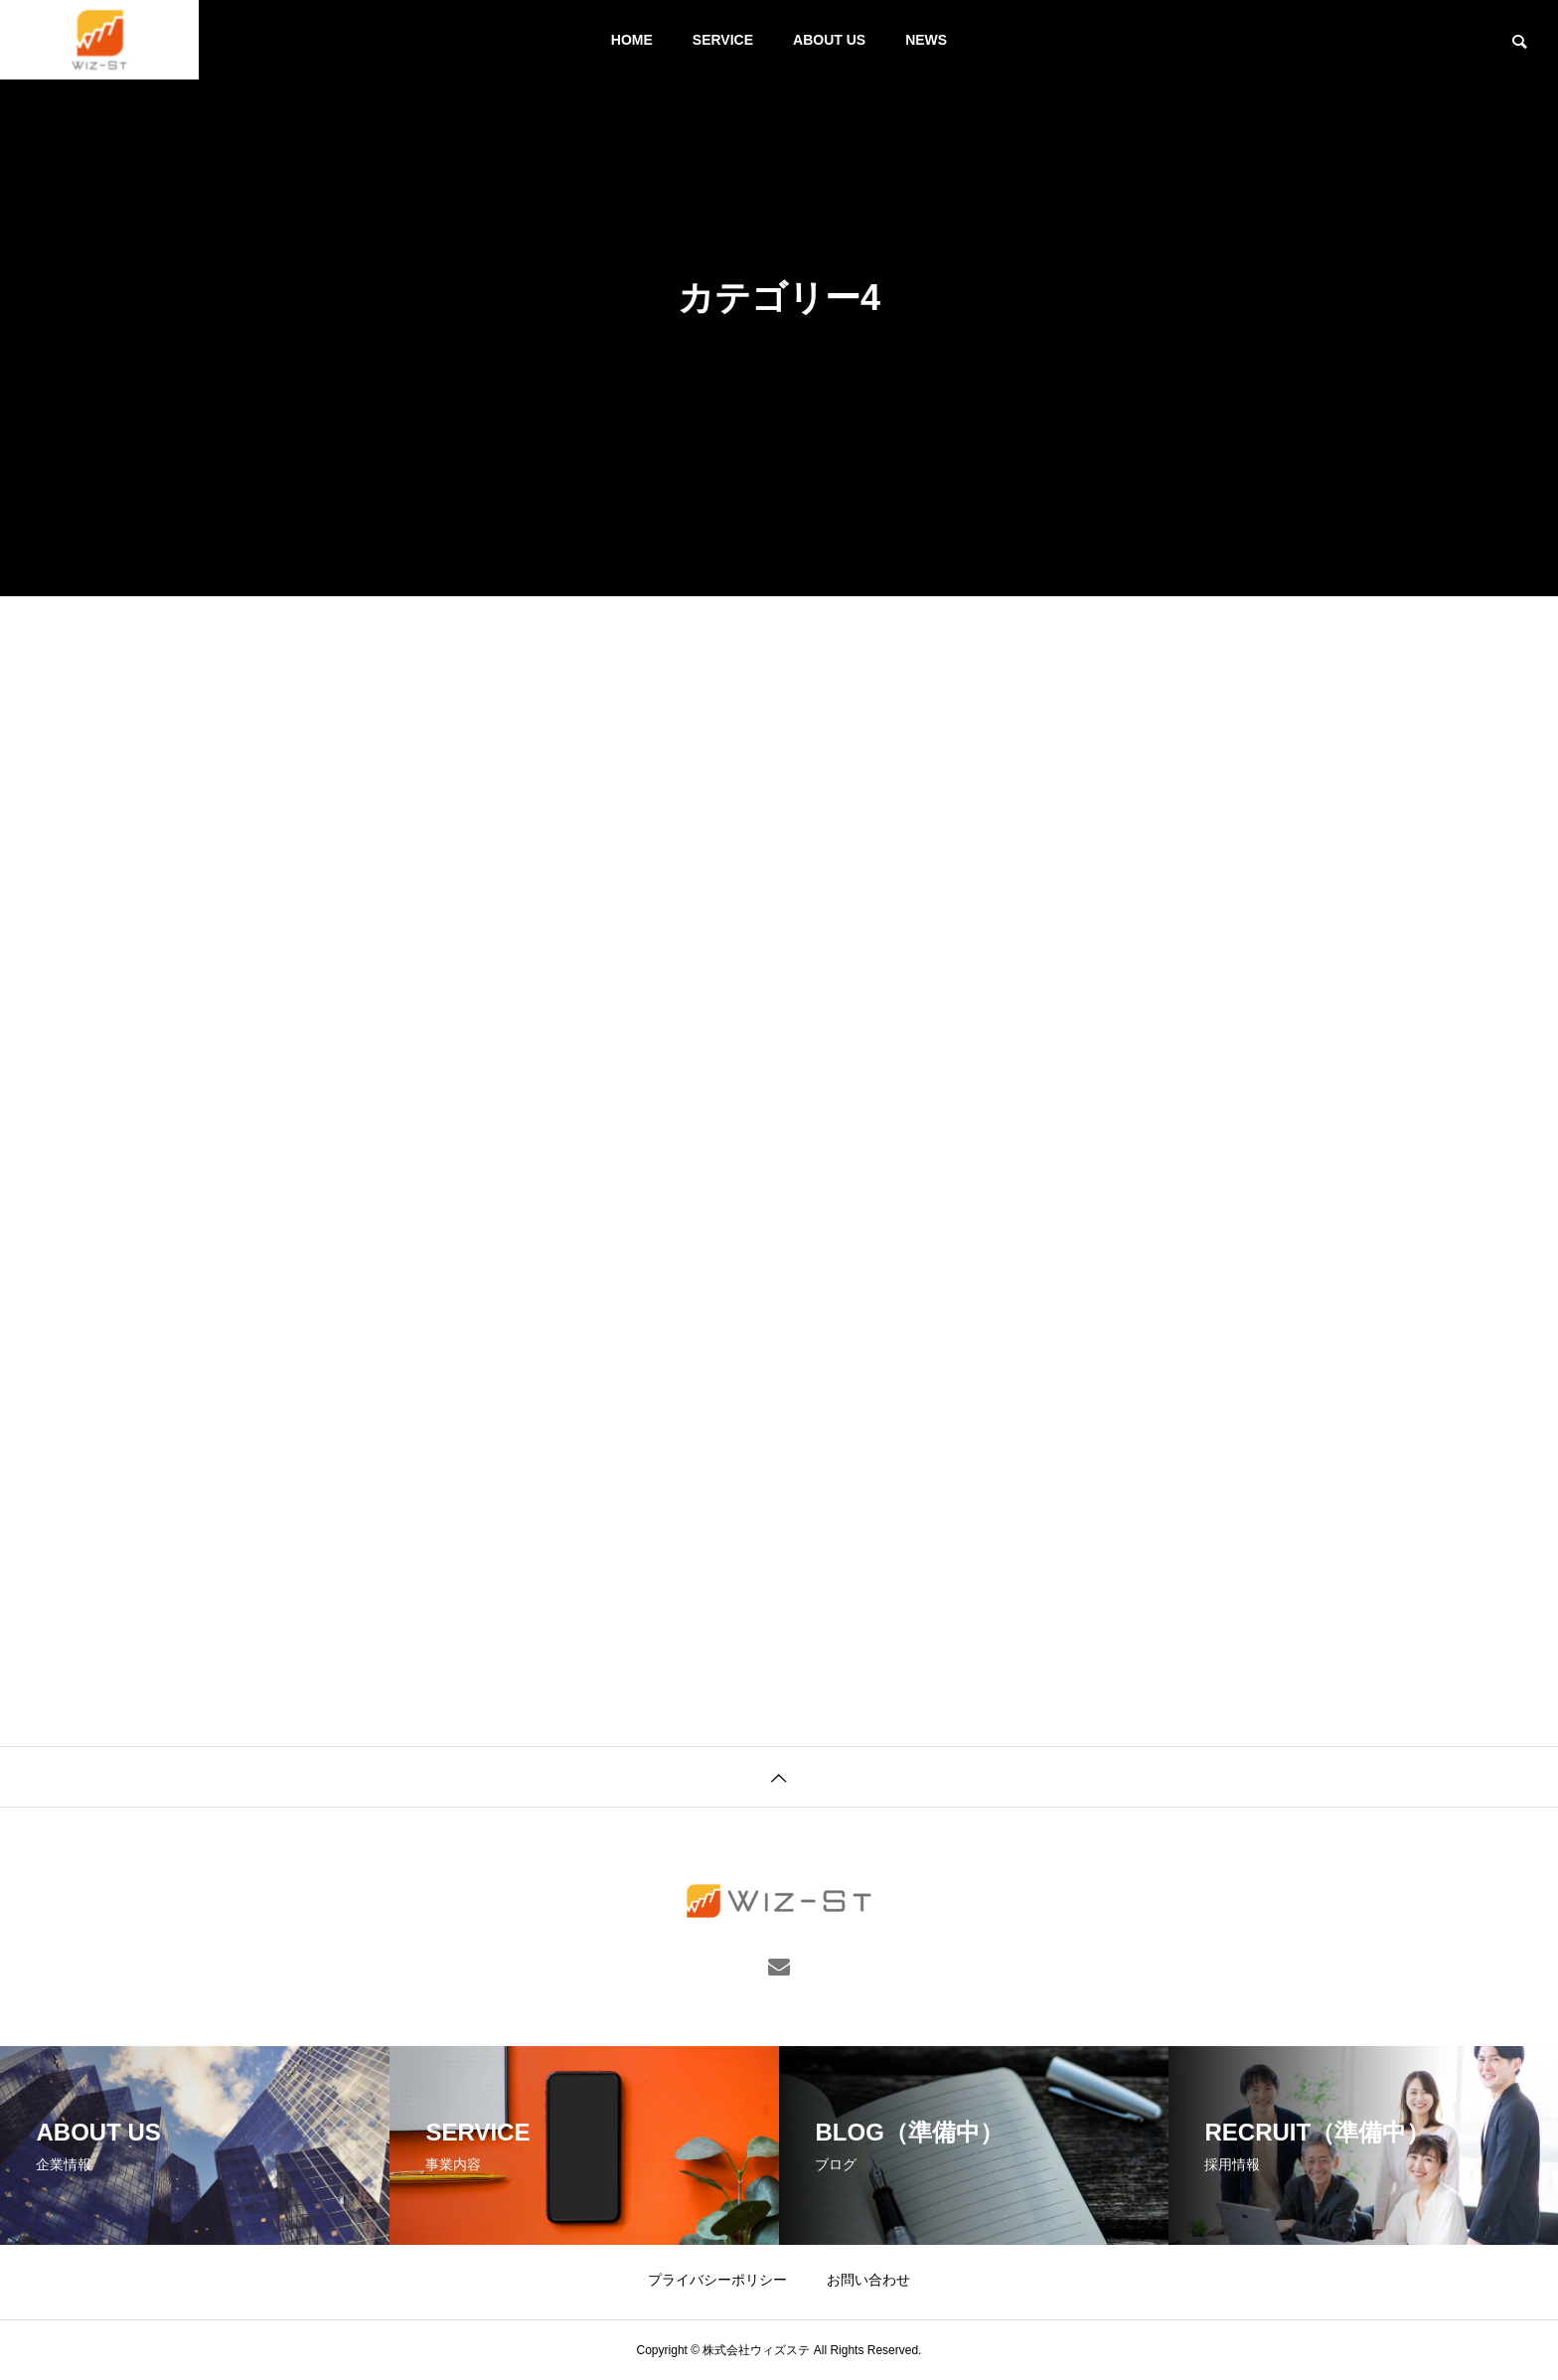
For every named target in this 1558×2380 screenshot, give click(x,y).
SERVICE (723, 40)
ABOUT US (829, 40)
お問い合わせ (868, 2280)
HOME (632, 40)
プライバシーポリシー (717, 2280)
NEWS (926, 40)
